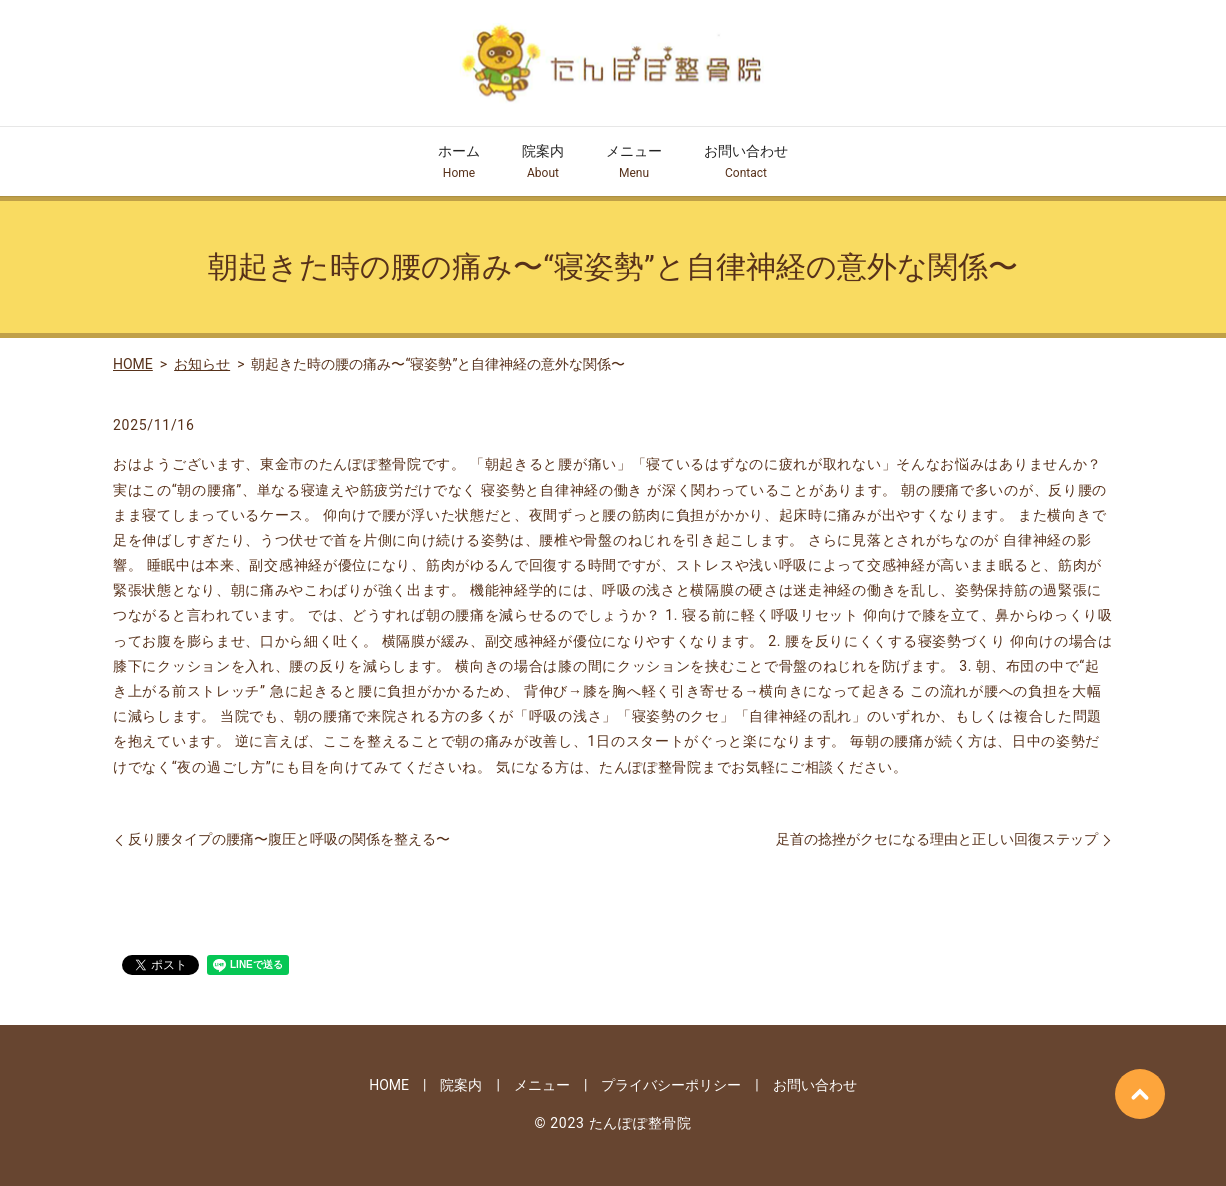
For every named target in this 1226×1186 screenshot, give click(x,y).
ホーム (459, 162)
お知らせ (202, 364)
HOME (133, 364)
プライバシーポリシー (671, 1085)
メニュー (634, 162)
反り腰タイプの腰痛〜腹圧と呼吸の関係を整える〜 (289, 839)
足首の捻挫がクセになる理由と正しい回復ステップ (937, 839)
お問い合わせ (746, 162)
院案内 (543, 162)
